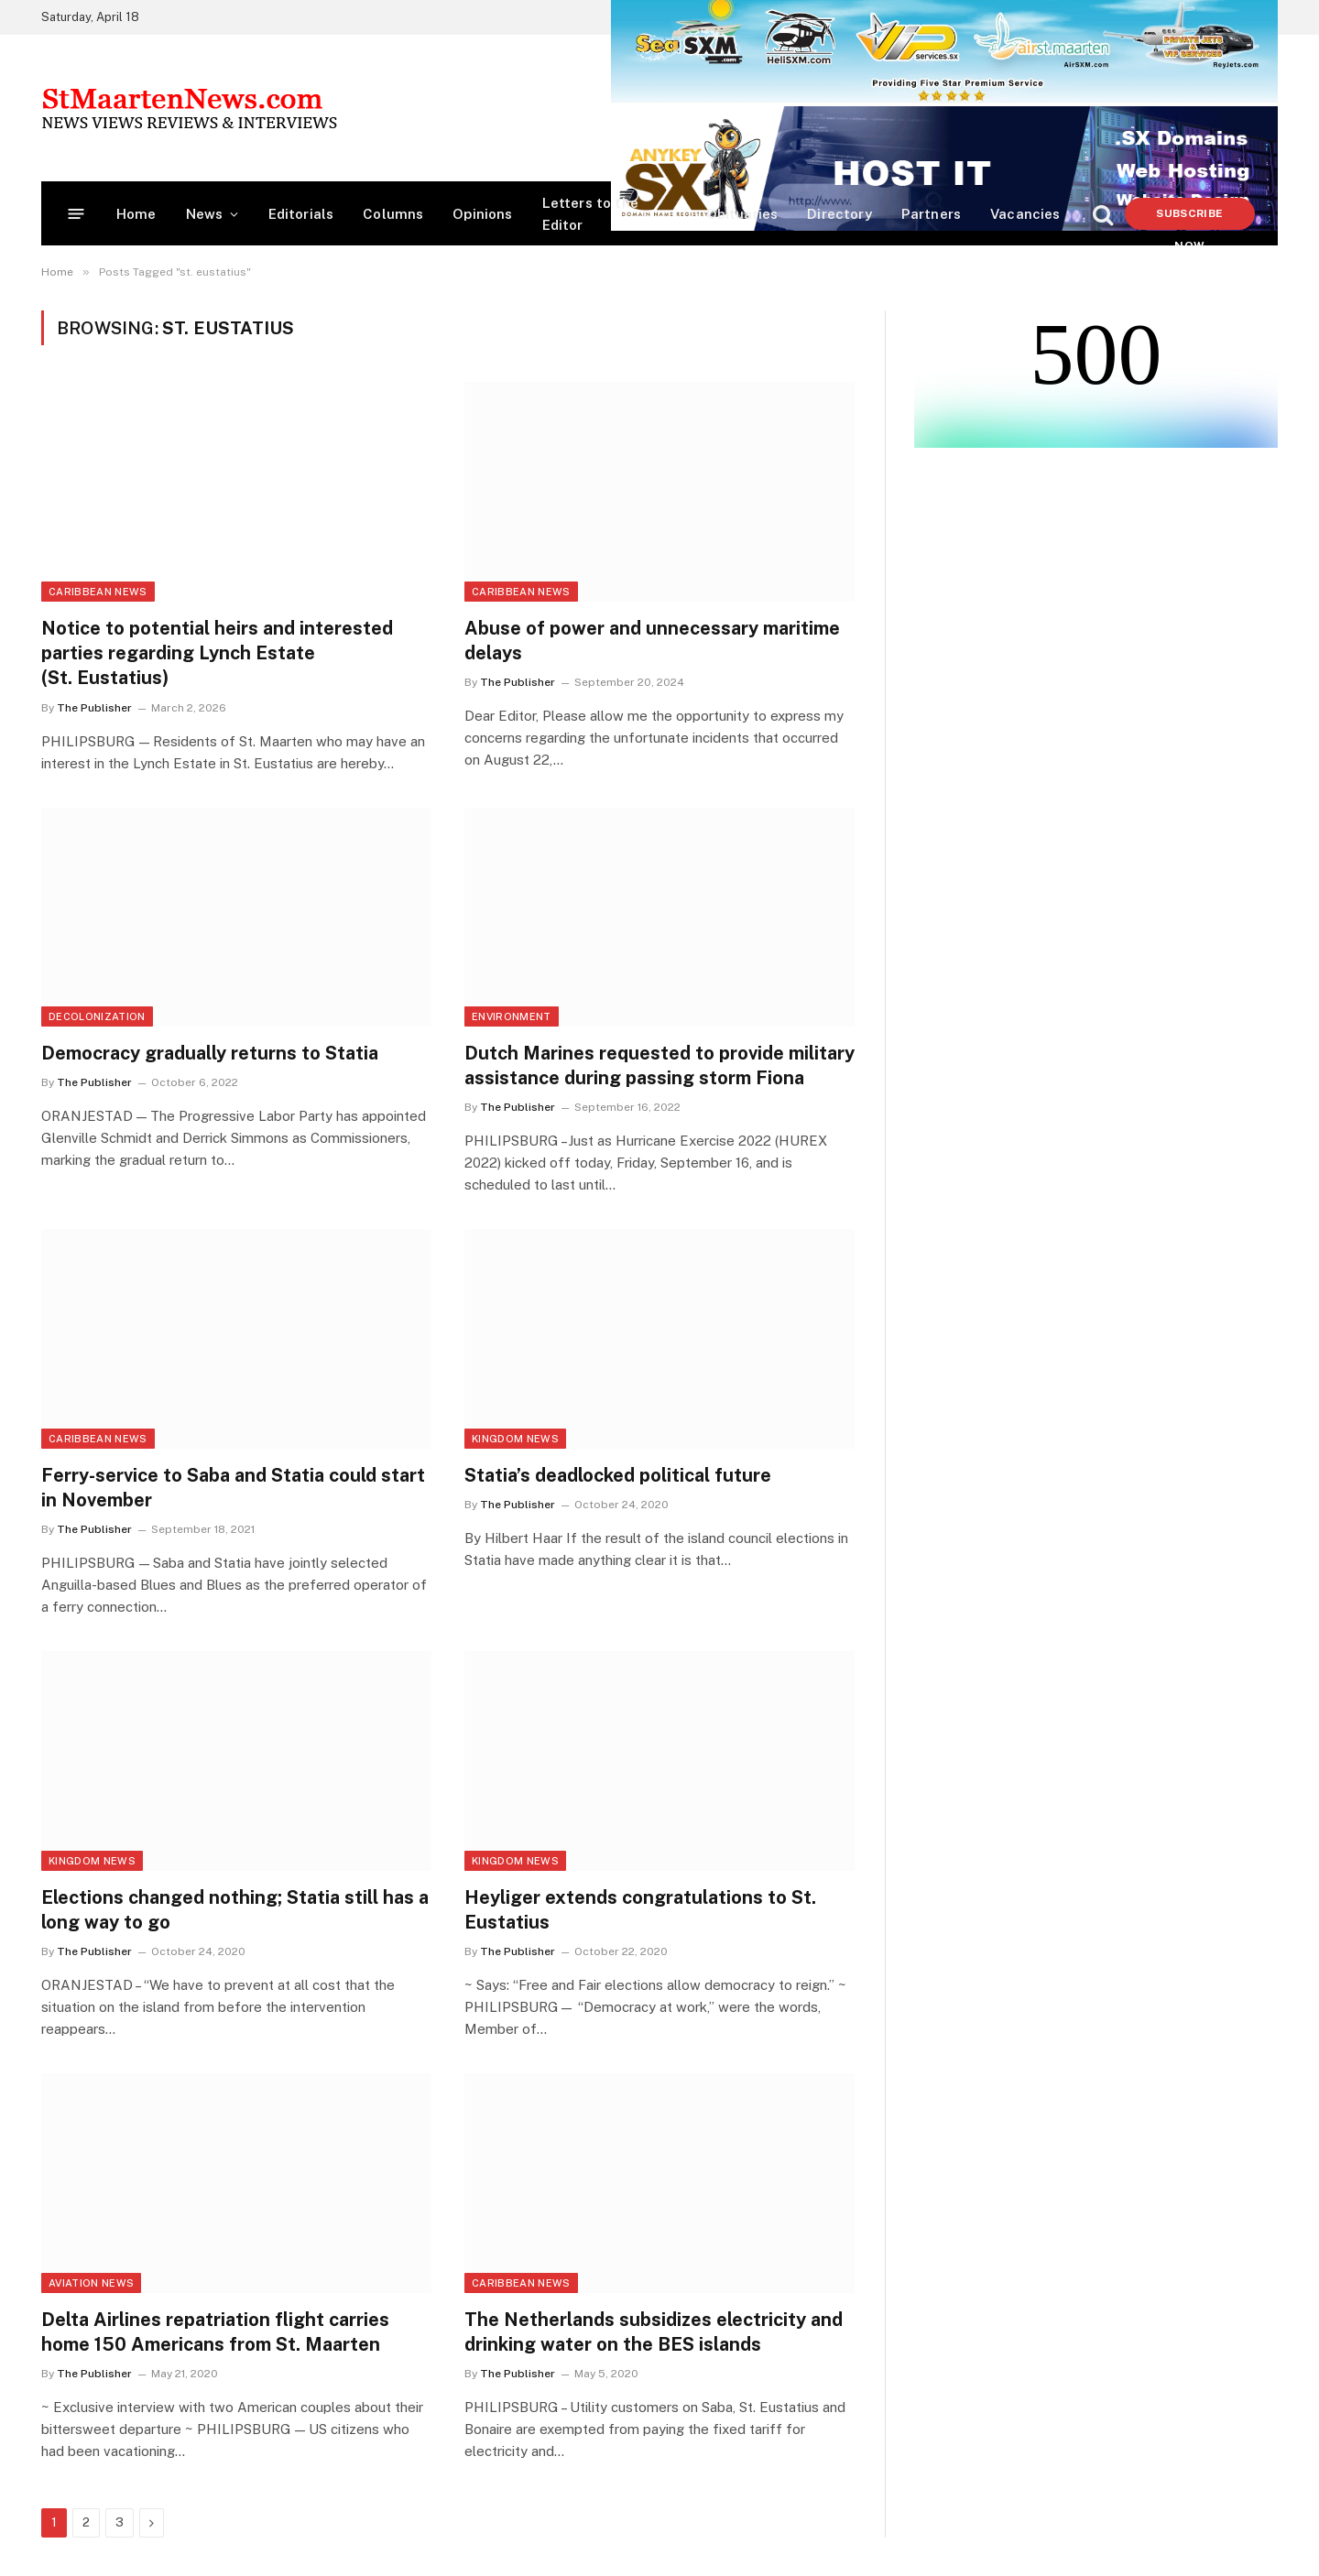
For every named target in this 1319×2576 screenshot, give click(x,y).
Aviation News (91, 2282)
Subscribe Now (1189, 218)
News (204, 214)
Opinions (482, 214)
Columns (393, 214)
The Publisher (94, 707)
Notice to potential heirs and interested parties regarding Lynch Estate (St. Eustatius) (217, 653)
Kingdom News (515, 1438)
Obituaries (742, 214)
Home (136, 214)
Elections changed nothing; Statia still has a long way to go (235, 1909)
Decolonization (97, 1016)
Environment (511, 1016)
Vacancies (1025, 214)
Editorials (301, 214)
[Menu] (76, 214)
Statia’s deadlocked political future (617, 1475)
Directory (839, 214)
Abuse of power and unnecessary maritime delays (652, 640)
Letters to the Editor (590, 214)
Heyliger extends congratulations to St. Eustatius (640, 1909)
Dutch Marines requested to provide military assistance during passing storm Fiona (659, 1065)
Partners (931, 214)
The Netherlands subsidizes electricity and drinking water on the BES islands (653, 2332)
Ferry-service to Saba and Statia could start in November (233, 1487)
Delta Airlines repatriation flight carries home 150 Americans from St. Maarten (215, 2332)
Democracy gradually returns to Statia (209, 1053)
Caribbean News (98, 591)
